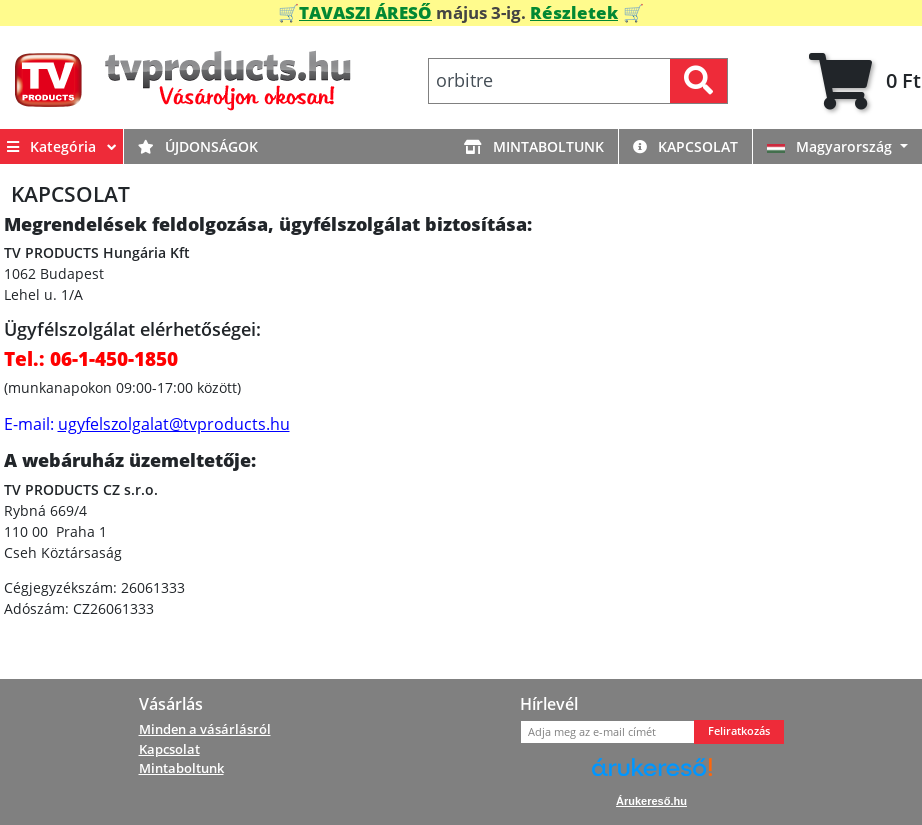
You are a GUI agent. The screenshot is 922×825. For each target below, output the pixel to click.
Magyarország (831, 146)
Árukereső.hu (651, 801)
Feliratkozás (739, 731)
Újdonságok (198, 146)
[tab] (865, 81)
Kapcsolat (685, 146)
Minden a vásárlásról (205, 729)
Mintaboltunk (534, 146)
